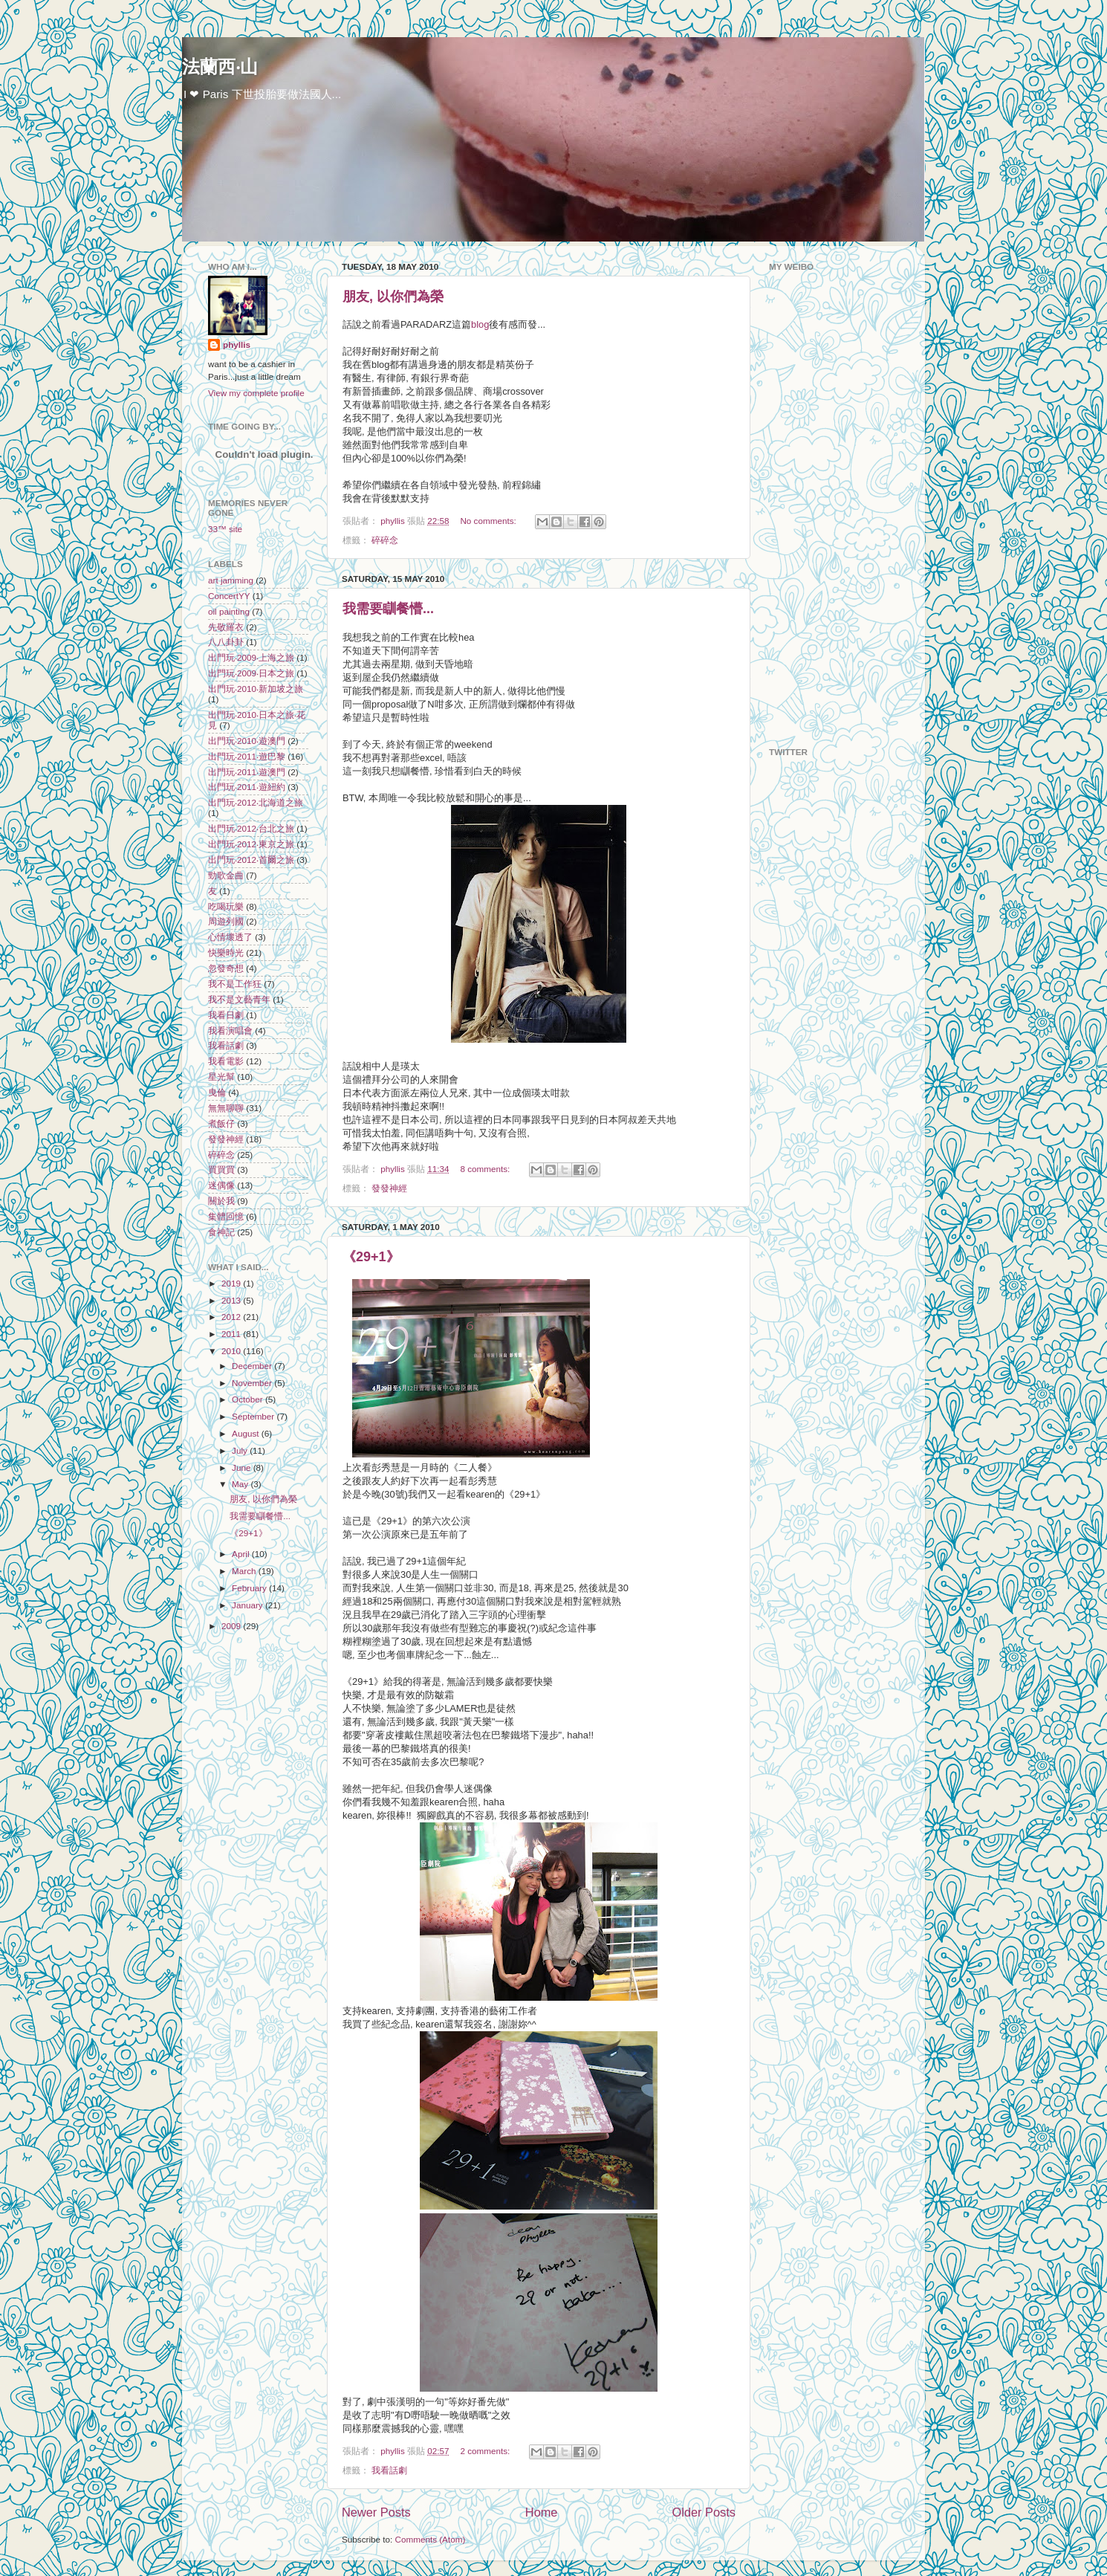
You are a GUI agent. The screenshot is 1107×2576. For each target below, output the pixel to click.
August (247, 1433)
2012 (232, 1316)
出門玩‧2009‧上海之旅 (251, 657)
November (253, 1383)
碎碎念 (384, 540)
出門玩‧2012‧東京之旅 (251, 844)
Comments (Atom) (430, 2539)
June (242, 1467)
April (242, 1554)
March (245, 1571)
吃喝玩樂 (226, 906)
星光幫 (221, 1076)
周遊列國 (226, 921)
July (241, 1450)
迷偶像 (221, 1185)
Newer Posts (376, 2512)
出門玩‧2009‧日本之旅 (251, 673)
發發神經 (389, 1188)
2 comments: (486, 2451)
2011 (232, 1334)
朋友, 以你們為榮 (393, 296)
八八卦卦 (226, 642)
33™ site (225, 529)
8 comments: (486, 1169)
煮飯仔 (221, 1123)
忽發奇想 (226, 968)
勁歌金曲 (226, 875)
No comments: (489, 520)
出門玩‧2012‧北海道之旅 (255, 802)
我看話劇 (389, 2470)
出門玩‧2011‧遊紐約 (246, 787)
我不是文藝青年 (239, 999)
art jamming (230, 580)
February (250, 1588)
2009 (232, 1626)
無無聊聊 (226, 1108)
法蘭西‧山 (220, 66)
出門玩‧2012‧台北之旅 (251, 828)
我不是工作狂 (235, 983)
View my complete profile (256, 393)
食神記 (221, 1232)
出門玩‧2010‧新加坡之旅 (255, 688)
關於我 (221, 1201)
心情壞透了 (230, 937)
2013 (232, 1300)
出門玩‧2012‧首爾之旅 (251, 859)
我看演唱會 (230, 1030)
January (248, 1605)
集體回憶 (226, 1216)
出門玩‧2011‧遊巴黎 (246, 756)
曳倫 (217, 1092)
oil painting (229, 611)
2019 (232, 1283)
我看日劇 (226, 1015)
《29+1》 (371, 1256)
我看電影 (226, 1061)
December (253, 1365)
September (254, 1416)
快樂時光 (226, 952)
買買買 (221, 1169)
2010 (232, 1351)
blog (480, 324)
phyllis (236, 344)
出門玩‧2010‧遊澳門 (246, 740)
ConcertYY (229, 596)
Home (541, 2512)
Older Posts (704, 2512)
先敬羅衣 (226, 627)
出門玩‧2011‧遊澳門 (246, 772)
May (241, 1484)
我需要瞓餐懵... (388, 608)
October (248, 1399)
